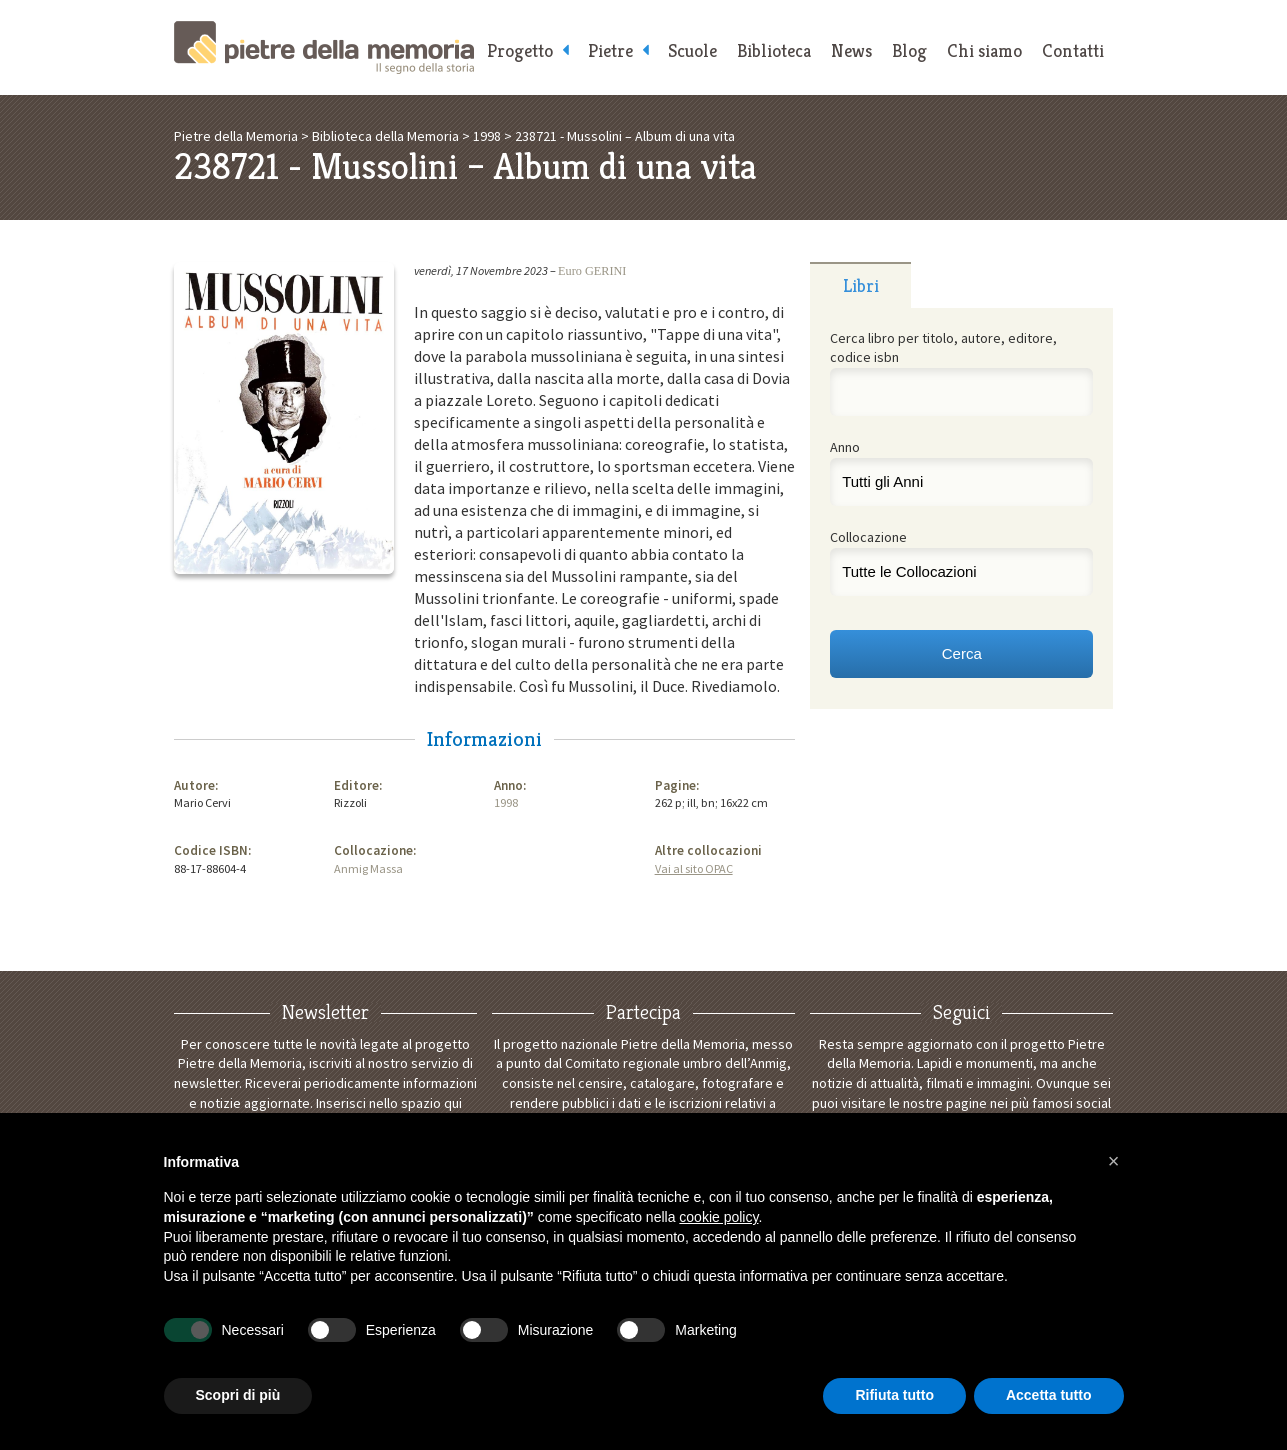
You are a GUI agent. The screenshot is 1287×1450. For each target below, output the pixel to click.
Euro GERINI (592, 271)
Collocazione (868, 537)
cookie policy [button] (718, 1217)
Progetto (520, 50)
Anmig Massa (368, 868)
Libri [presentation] (861, 285)
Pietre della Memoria (324, 47)
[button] (1114, 1161)
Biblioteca (774, 50)
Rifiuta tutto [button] (894, 1395)
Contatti (1073, 50)
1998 (506, 802)
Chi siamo (984, 50)
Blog (909, 50)
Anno (845, 447)
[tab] (860, 285)
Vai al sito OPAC (694, 868)
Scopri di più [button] (238, 1395)
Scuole (692, 50)
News (851, 50)
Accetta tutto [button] (1049, 1395)
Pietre (610, 50)
